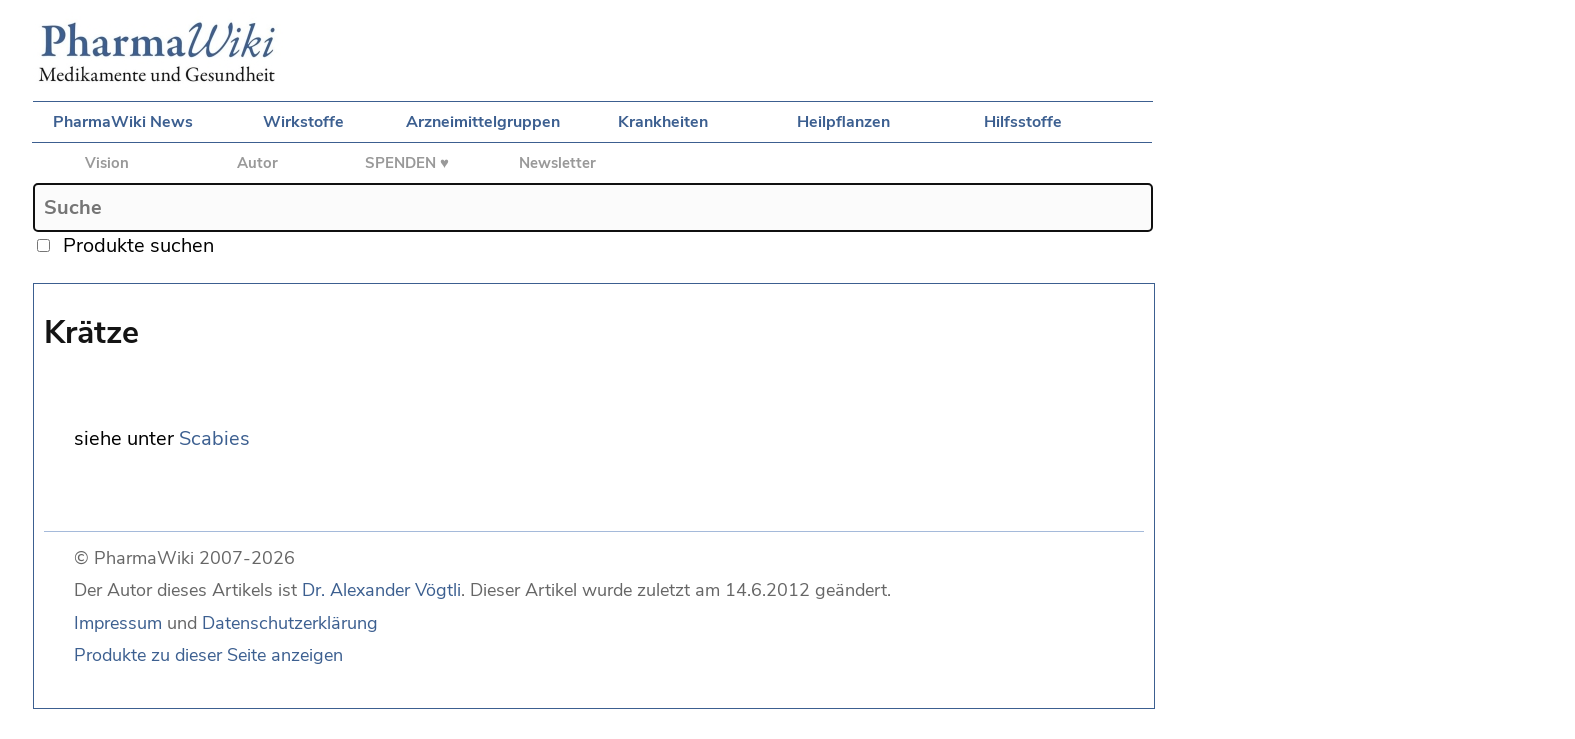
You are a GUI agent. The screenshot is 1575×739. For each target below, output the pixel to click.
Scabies (214, 438)
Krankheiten (663, 122)
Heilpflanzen (843, 122)
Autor (257, 163)
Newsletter (557, 163)
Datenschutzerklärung (290, 623)
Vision (107, 163)
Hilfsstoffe (1023, 122)
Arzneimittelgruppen (483, 122)
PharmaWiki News (123, 122)
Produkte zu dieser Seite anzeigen (208, 655)
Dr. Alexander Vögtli (381, 590)
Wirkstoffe (303, 122)
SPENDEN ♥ (407, 163)
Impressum (118, 623)
